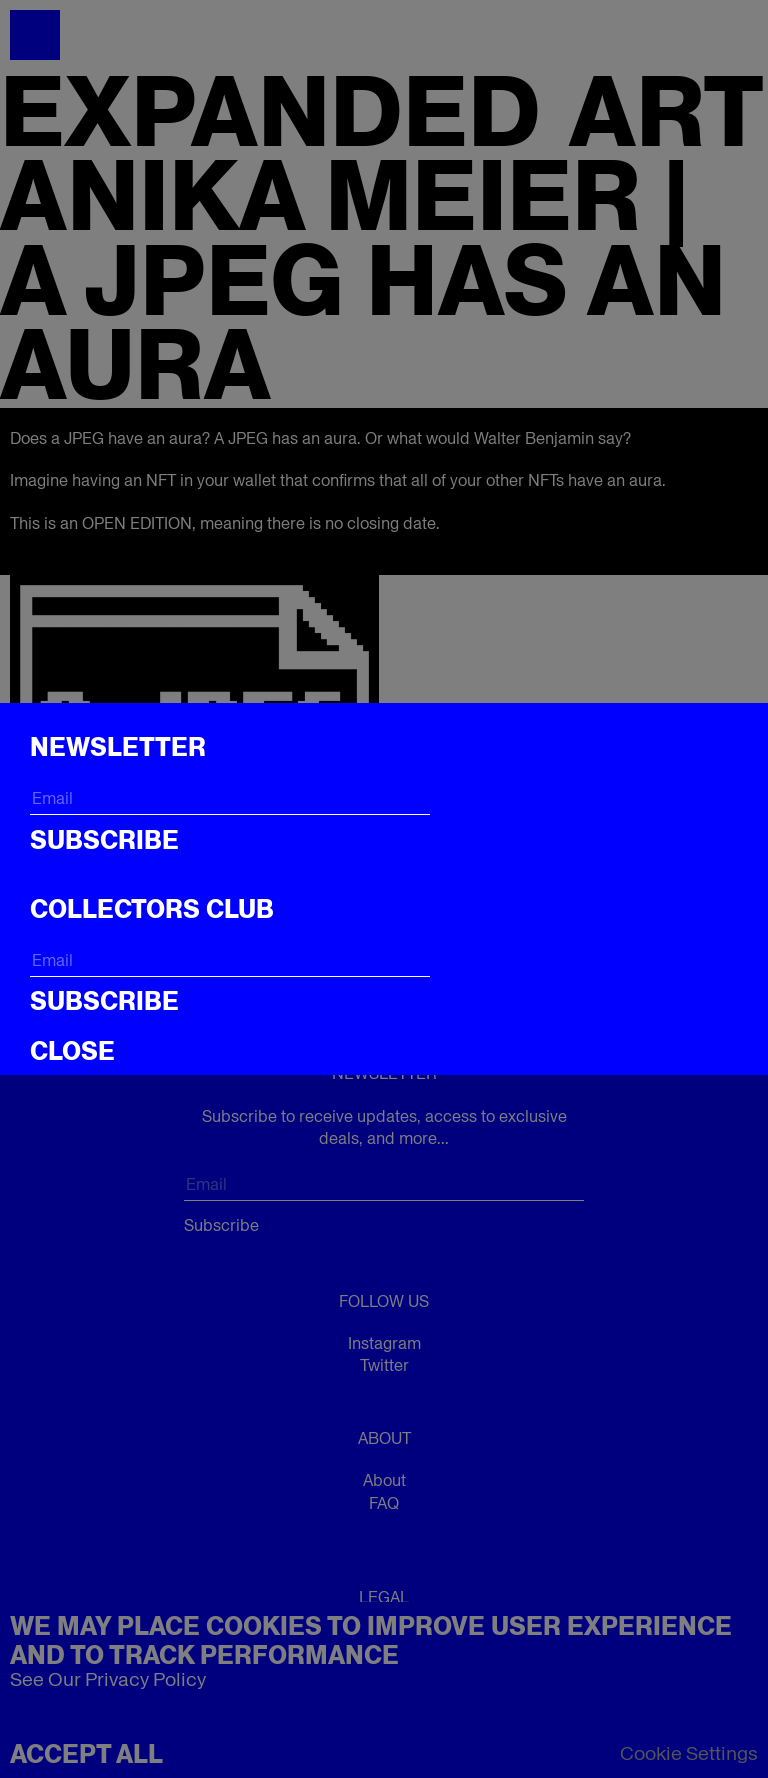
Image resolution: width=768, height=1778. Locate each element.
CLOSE (72, 1051)
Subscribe (104, 840)
